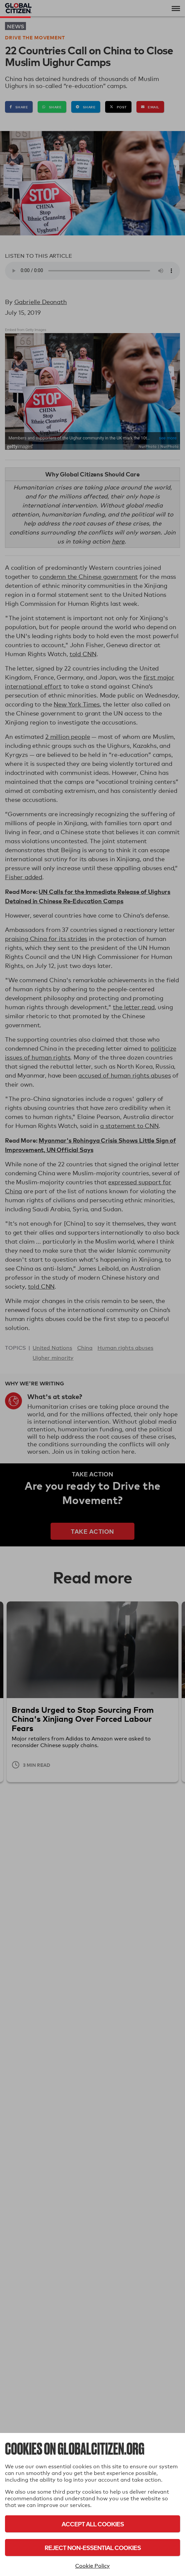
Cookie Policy (92, 2566)
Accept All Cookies (93, 2524)
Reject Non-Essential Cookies (93, 2547)
